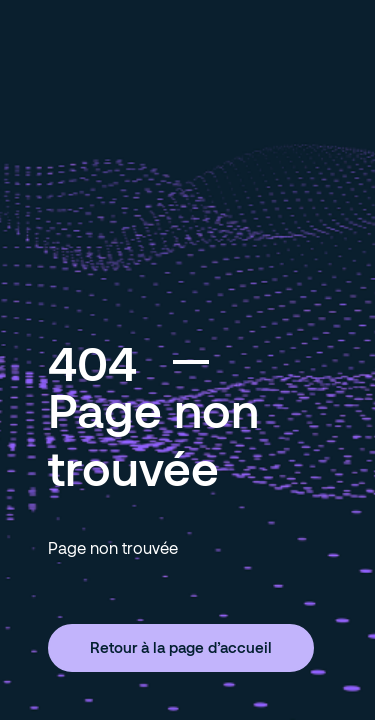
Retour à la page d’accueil (181, 647)
